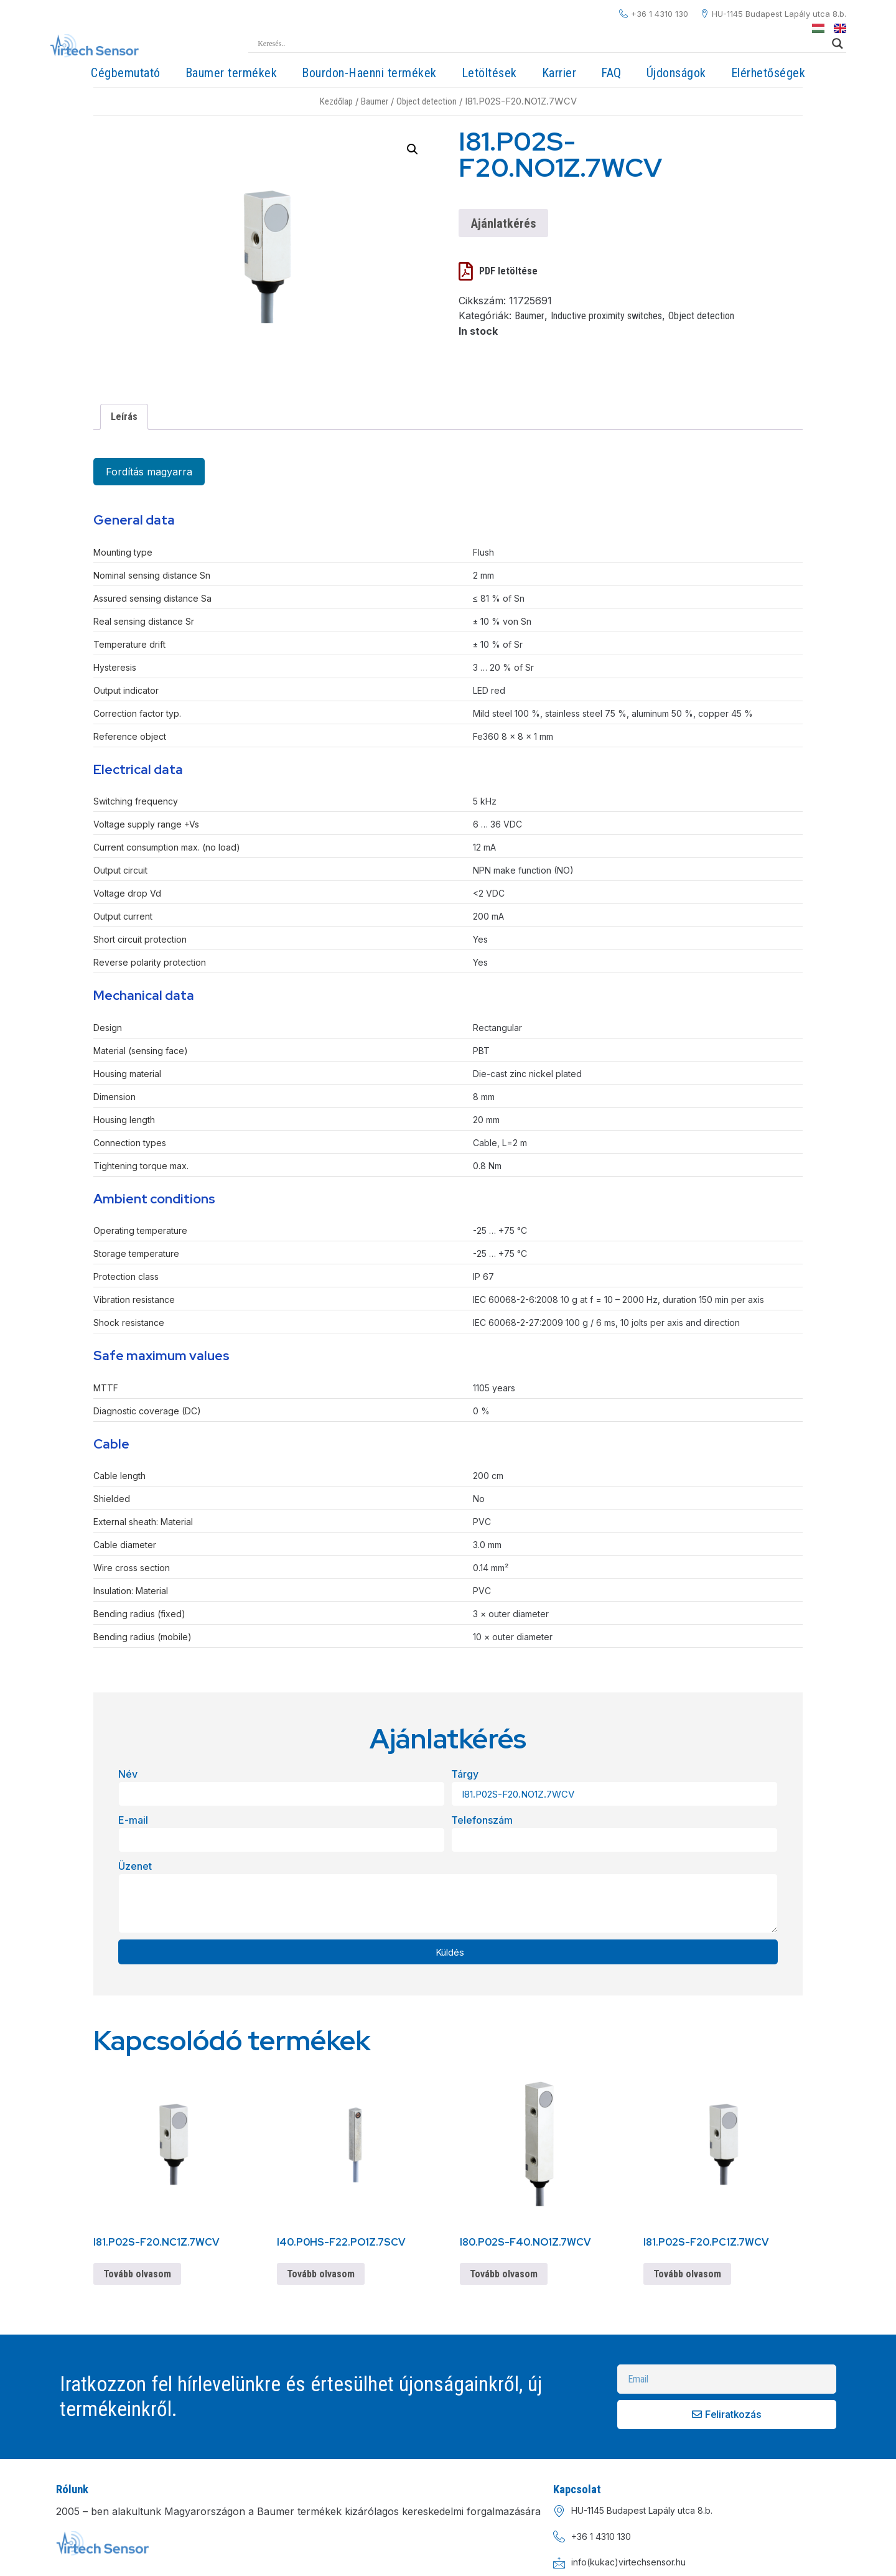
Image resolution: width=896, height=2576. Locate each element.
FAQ (611, 72)
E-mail (133, 1820)
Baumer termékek (231, 72)
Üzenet (135, 1866)
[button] (412, 149)
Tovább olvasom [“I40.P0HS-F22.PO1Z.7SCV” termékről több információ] (321, 2274)
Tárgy (464, 1774)
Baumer (374, 101)
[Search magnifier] (837, 43)
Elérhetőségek (768, 72)
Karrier (559, 72)
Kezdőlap (336, 101)
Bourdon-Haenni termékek (369, 72)
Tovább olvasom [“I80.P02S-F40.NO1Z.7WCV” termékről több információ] (504, 2274)
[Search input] (542, 43)
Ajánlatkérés (503, 223)
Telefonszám (482, 1820)
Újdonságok (676, 72)
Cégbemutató (126, 72)
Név (128, 1774)
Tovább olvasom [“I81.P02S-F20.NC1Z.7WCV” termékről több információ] (137, 2274)
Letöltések (489, 72)
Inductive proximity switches (606, 316)
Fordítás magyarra (149, 471)
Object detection (426, 101)
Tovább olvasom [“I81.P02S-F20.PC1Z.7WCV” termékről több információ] (687, 2274)
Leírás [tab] (124, 416)
